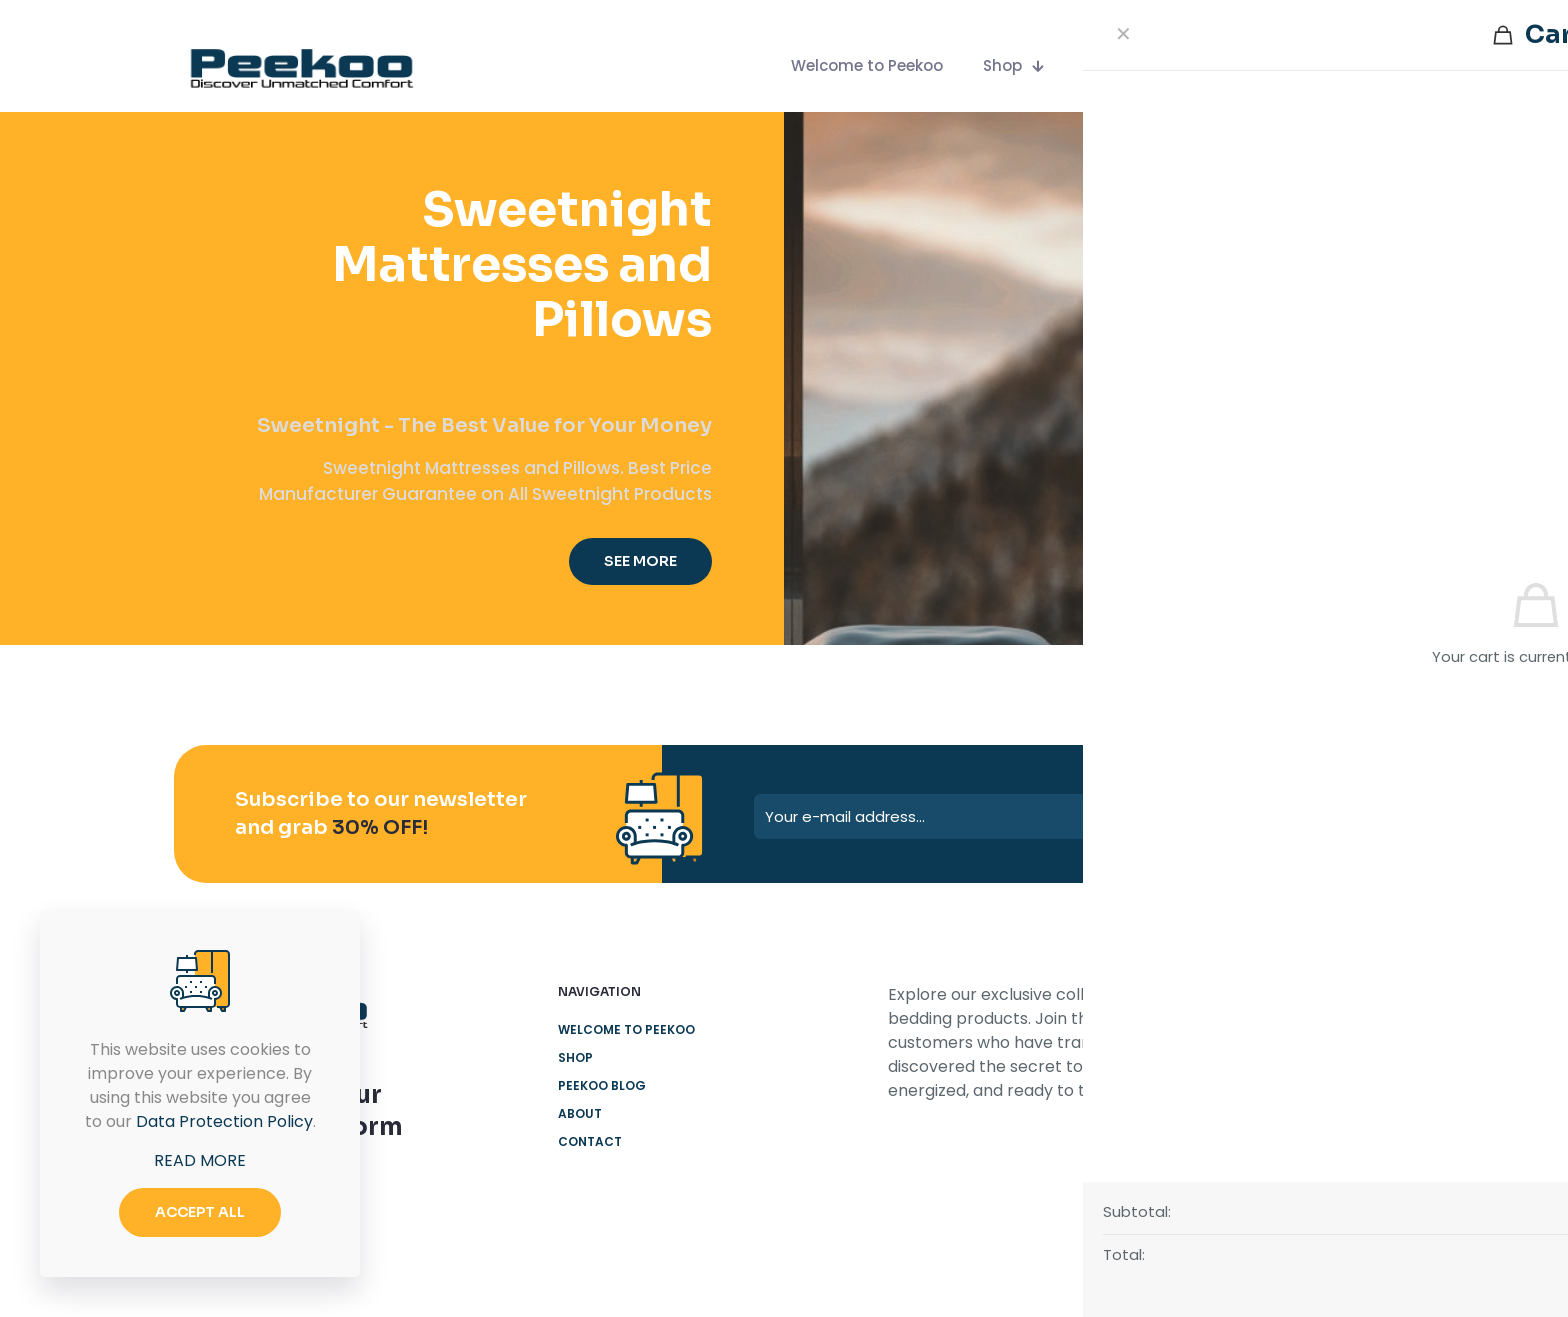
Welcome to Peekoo (626, 1029)
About (580, 1113)
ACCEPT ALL (200, 1212)
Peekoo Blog (602, 1085)
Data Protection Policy (224, 1121)
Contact (590, 1141)
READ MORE (200, 1160)
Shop (575, 1057)
